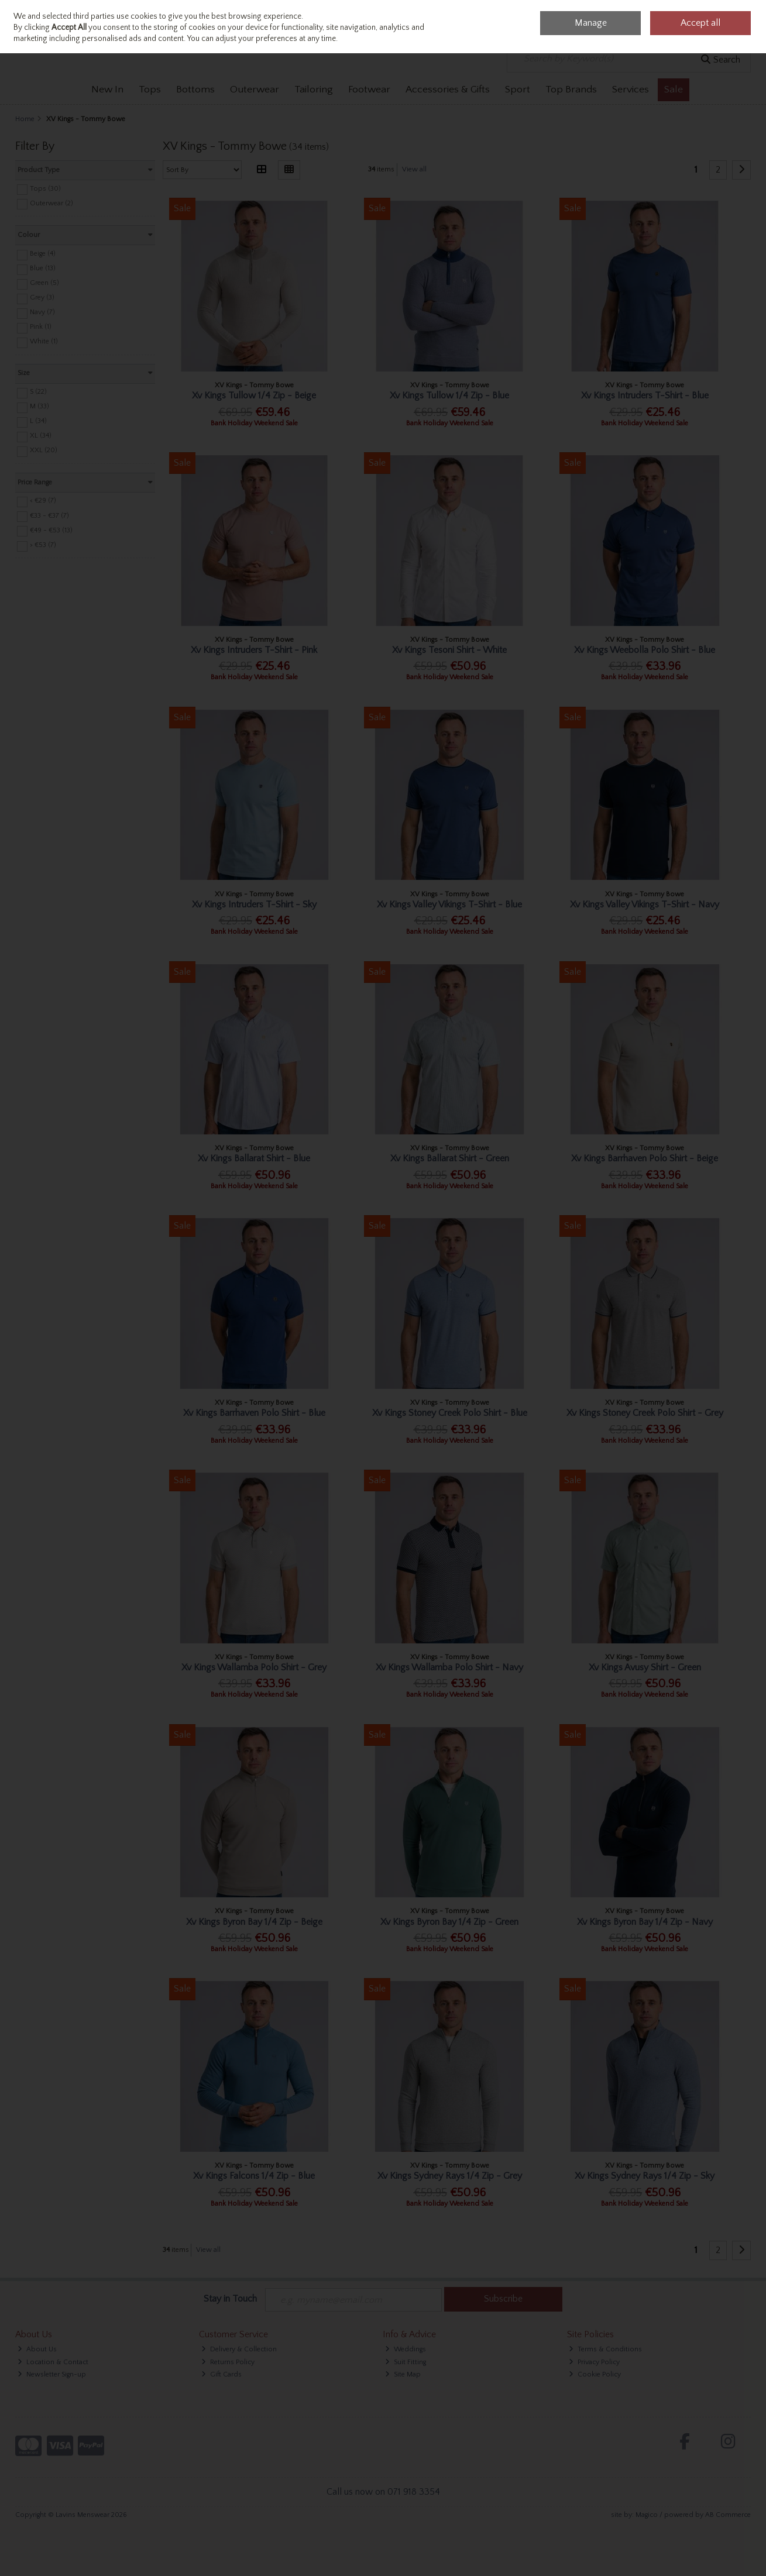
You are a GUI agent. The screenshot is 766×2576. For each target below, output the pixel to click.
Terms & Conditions (605, 2349)
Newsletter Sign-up (52, 2374)
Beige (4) (43, 253)
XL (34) (40, 435)
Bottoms (195, 89)
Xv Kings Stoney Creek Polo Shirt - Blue (449, 1413)
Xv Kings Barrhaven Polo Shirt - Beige (644, 1158)
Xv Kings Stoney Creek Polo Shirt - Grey (644, 1413)
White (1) (44, 341)
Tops (150, 89)
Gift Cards (221, 2374)
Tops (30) (45, 188)
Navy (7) (42, 312)
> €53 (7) (43, 545)
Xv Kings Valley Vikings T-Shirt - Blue (449, 904)
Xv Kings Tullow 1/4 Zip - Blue (449, 395)
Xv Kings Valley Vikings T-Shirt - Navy (644, 904)
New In (107, 89)
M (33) (39, 406)
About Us (37, 2349)
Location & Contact (53, 2362)
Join (52, 20)
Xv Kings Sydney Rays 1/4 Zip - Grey (449, 2176)
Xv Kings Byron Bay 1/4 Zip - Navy (645, 1922)
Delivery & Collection (239, 2349)
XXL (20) (43, 450)
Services (630, 89)
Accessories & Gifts (448, 89)
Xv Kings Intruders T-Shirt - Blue (645, 395)
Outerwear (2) (51, 203)
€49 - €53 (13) (51, 530)
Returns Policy (228, 2362)
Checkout (725, 23)
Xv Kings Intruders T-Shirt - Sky (254, 904)
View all (414, 169)
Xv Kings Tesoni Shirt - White (449, 650)
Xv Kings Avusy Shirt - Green (645, 1667)
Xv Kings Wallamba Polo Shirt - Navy (449, 1667)
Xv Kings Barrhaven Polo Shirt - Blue (254, 1413)
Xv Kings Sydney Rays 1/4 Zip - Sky (645, 2176)
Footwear (369, 89)
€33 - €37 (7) (49, 515)
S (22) (38, 391)
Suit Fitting (405, 2362)
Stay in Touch (230, 2298)
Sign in (27, 20)
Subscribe (503, 2298)
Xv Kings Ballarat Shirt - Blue (254, 1158)
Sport (517, 89)
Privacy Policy (594, 2362)
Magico (647, 2515)
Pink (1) (40, 327)
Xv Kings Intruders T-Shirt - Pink (254, 650)
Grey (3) (42, 297)
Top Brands (571, 89)
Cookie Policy (595, 2374)
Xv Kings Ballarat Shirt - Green (449, 1158)
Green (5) (44, 283)
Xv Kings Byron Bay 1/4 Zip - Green (449, 1922)
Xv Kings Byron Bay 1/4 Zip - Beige (254, 1922)
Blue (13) (43, 268)
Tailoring (313, 89)
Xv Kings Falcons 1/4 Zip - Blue (254, 2176)
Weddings (405, 2349)
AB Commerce (728, 2515)
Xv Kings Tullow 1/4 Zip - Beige (254, 395)
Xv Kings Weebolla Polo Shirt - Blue (644, 650)
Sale (673, 89)
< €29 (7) (43, 500)
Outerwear (254, 89)
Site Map (403, 2374)
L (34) (38, 421)
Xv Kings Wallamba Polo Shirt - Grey (254, 1667)
